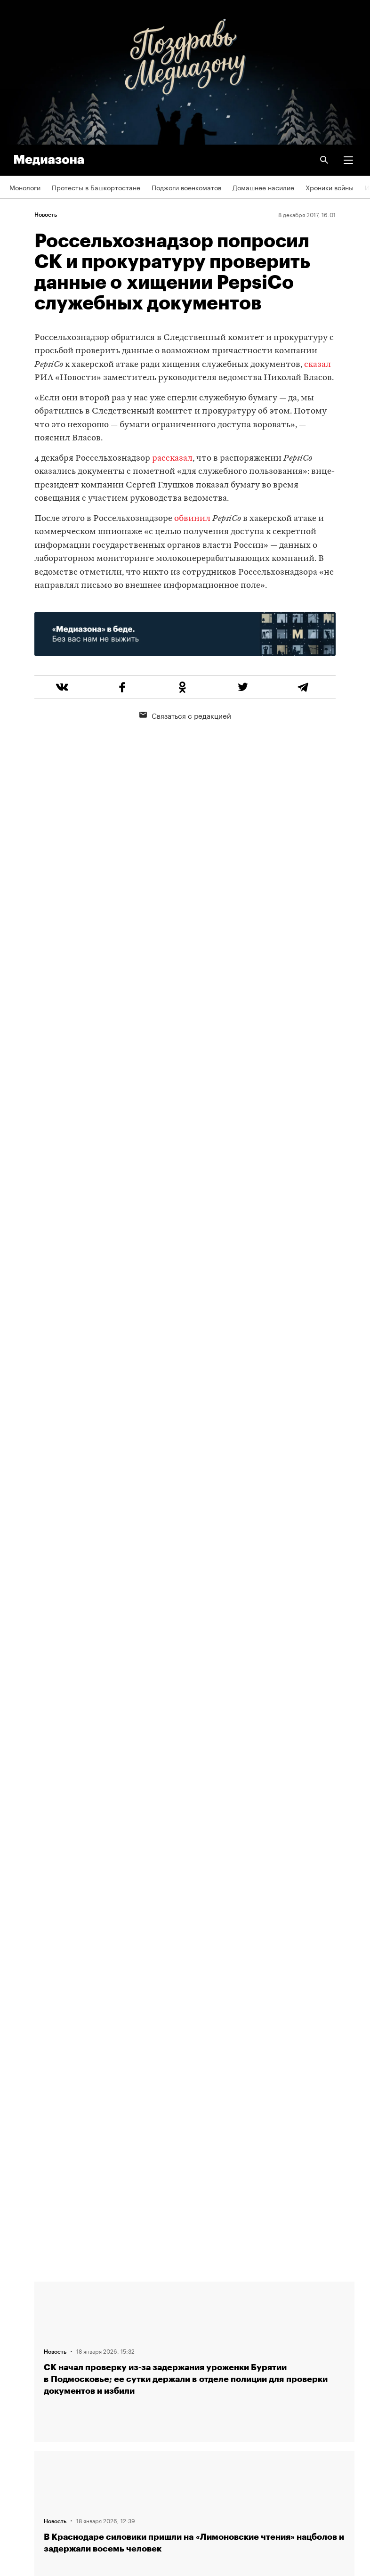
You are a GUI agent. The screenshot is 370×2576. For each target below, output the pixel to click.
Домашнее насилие (263, 187)
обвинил (192, 519)
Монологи (24, 187)
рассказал (172, 459)
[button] (348, 160)
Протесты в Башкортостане (96, 187)
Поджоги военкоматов (186, 187)
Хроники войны (330, 187)
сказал (317, 365)
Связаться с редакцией (185, 715)
